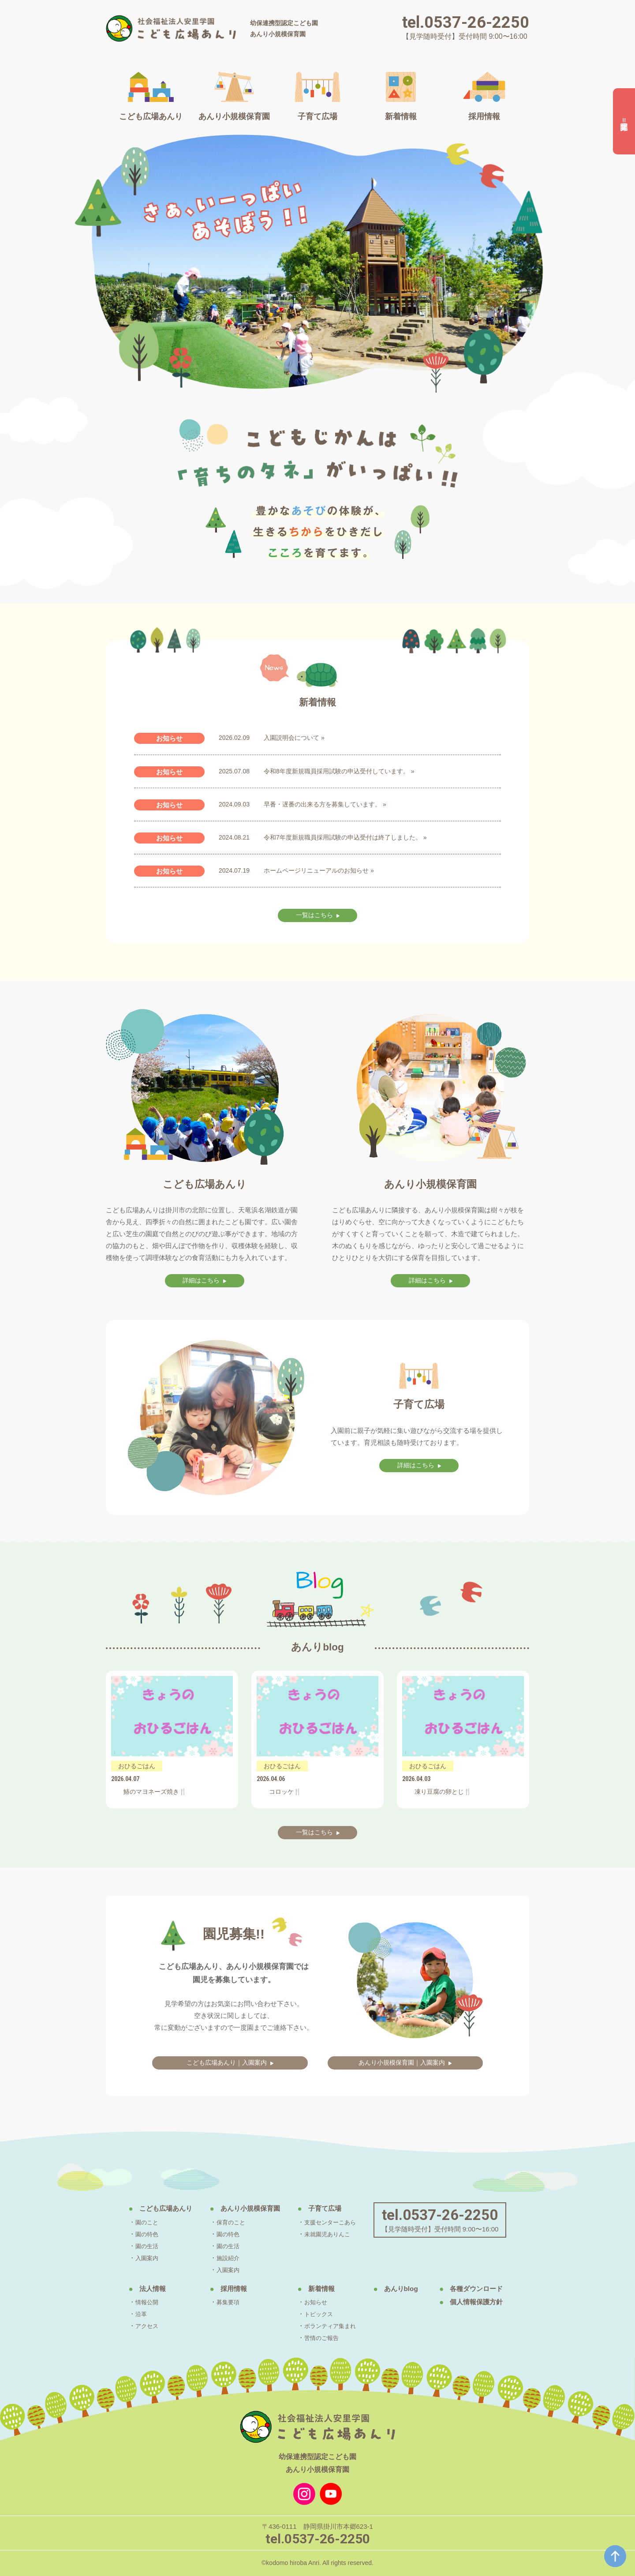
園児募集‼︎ (624, 121)
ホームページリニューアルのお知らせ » (319, 870)
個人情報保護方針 (490, 2302)
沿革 (128, 2313)
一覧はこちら (314, 915)
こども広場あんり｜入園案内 (226, 2062)
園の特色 (135, 2234)
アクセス (135, 2325)
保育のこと (226, 2222)
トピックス (322, 2313)
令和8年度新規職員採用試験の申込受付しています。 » (339, 771)
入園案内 (135, 2257)
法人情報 (141, 2289)
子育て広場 (328, 2209)
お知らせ (319, 2302)
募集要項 (223, 2302)
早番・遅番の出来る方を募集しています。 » (325, 804)
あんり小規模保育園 (247, 2209)
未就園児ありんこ (332, 2234)
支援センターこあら (335, 2222)
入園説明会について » (294, 737)
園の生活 (135, 2246)
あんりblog (412, 2289)
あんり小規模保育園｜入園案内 (401, 2062)
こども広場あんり (156, 2209)
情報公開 (135, 2302)
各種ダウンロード (490, 2289)
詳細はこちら (201, 1281)
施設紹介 (223, 2257)
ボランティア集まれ (335, 2325)
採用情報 (229, 2289)
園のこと (135, 2222)
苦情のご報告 (325, 2337)
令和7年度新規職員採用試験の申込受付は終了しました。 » (345, 837)
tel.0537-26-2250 (465, 22)
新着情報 (325, 2289)
